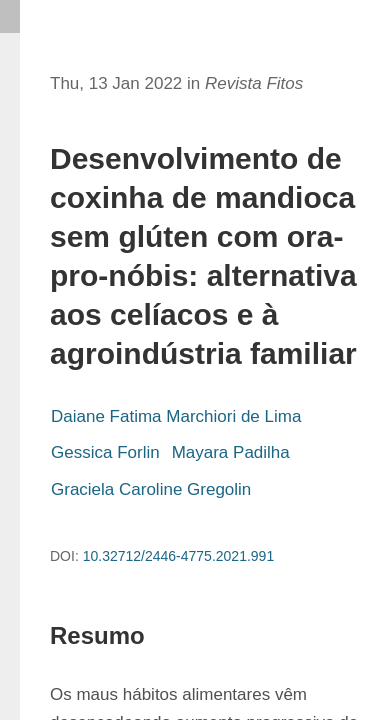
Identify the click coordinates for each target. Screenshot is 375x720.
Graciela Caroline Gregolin (151, 489)
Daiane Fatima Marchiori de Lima (176, 416)
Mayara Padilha (231, 452)
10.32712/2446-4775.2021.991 (179, 556)
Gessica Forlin (105, 452)
